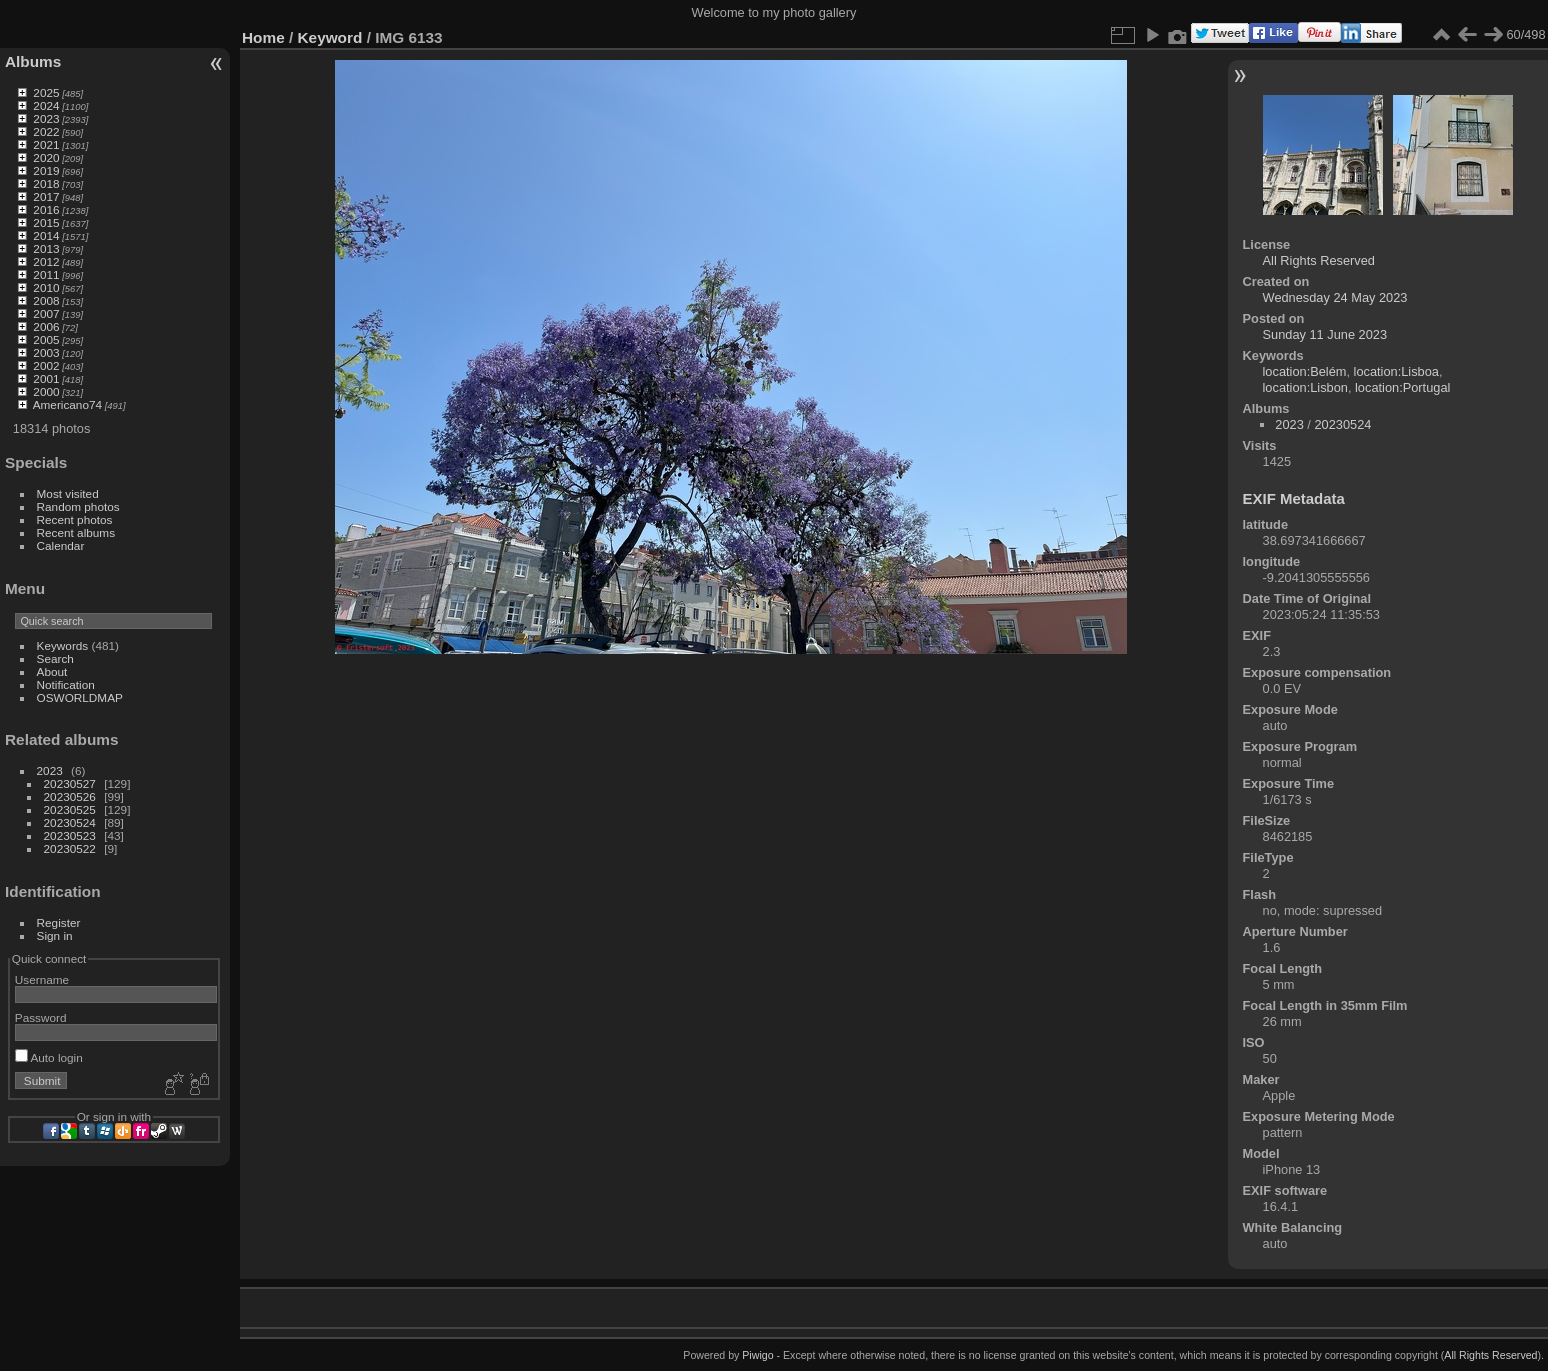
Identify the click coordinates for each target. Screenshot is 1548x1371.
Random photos (78, 506)
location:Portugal (1402, 387)
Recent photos (75, 519)
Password (41, 1017)
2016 (46, 209)
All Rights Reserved (1319, 260)
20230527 (70, 783)
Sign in (55, 935)
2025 (46, 92)
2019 (46, 170)
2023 (46, 118)
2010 (46, 287)
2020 (46, 157)
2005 (46, 339)
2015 (46, 222)
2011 (46, 274)
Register (59, 922)
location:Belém (1305, 371)
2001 (46, 378)
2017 (46, 196)
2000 (46, 391)
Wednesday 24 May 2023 (1335, 297)
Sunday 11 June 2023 (1325, 334)
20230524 (70, 822)
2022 (46, 131)
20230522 (70, 848)
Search (55, 658)
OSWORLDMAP (80, 697)
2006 (46, 326)
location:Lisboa (1396, 371)
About (52, 671)
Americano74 (67, 404)
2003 (46, 352)
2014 (46, 235)
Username (42, 979)
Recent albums (76, 532)
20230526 (70, 796)
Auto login (49, 1057)
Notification (66, 684)
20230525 (70, 809)
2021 (46, 144)
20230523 (70, 835)
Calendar (61, 545)
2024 (46, 105)
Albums (33, 61)
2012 (46, 261)
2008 (46, 300)
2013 (46, 248)
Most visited (68, 493)
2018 (46, 183)
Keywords (63, 645)
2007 (46, 313)
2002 (46, 365)
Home (263, 37)
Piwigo (757, 1355)
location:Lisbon (1305, 387)
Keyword (330, 37)
